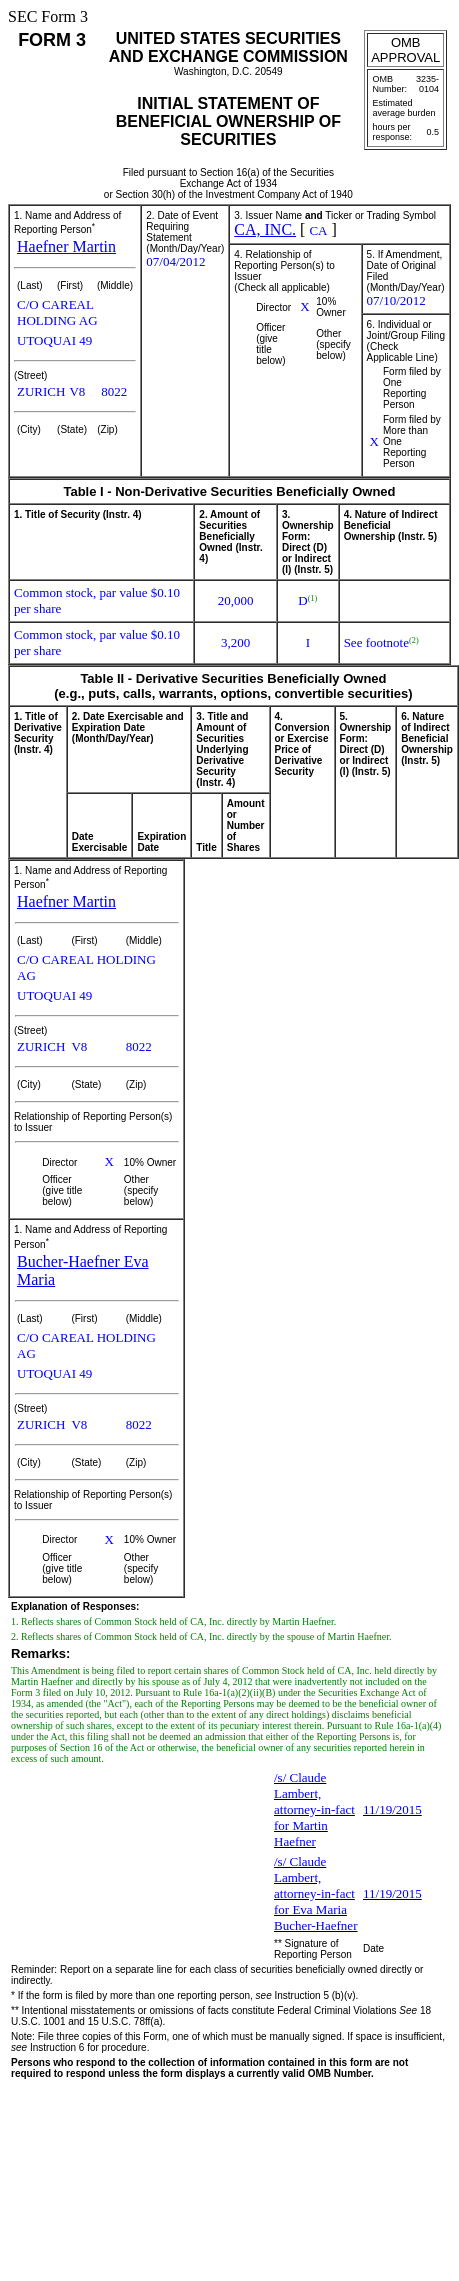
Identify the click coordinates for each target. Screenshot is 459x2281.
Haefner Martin (66, 246)
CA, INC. (265, 229)
